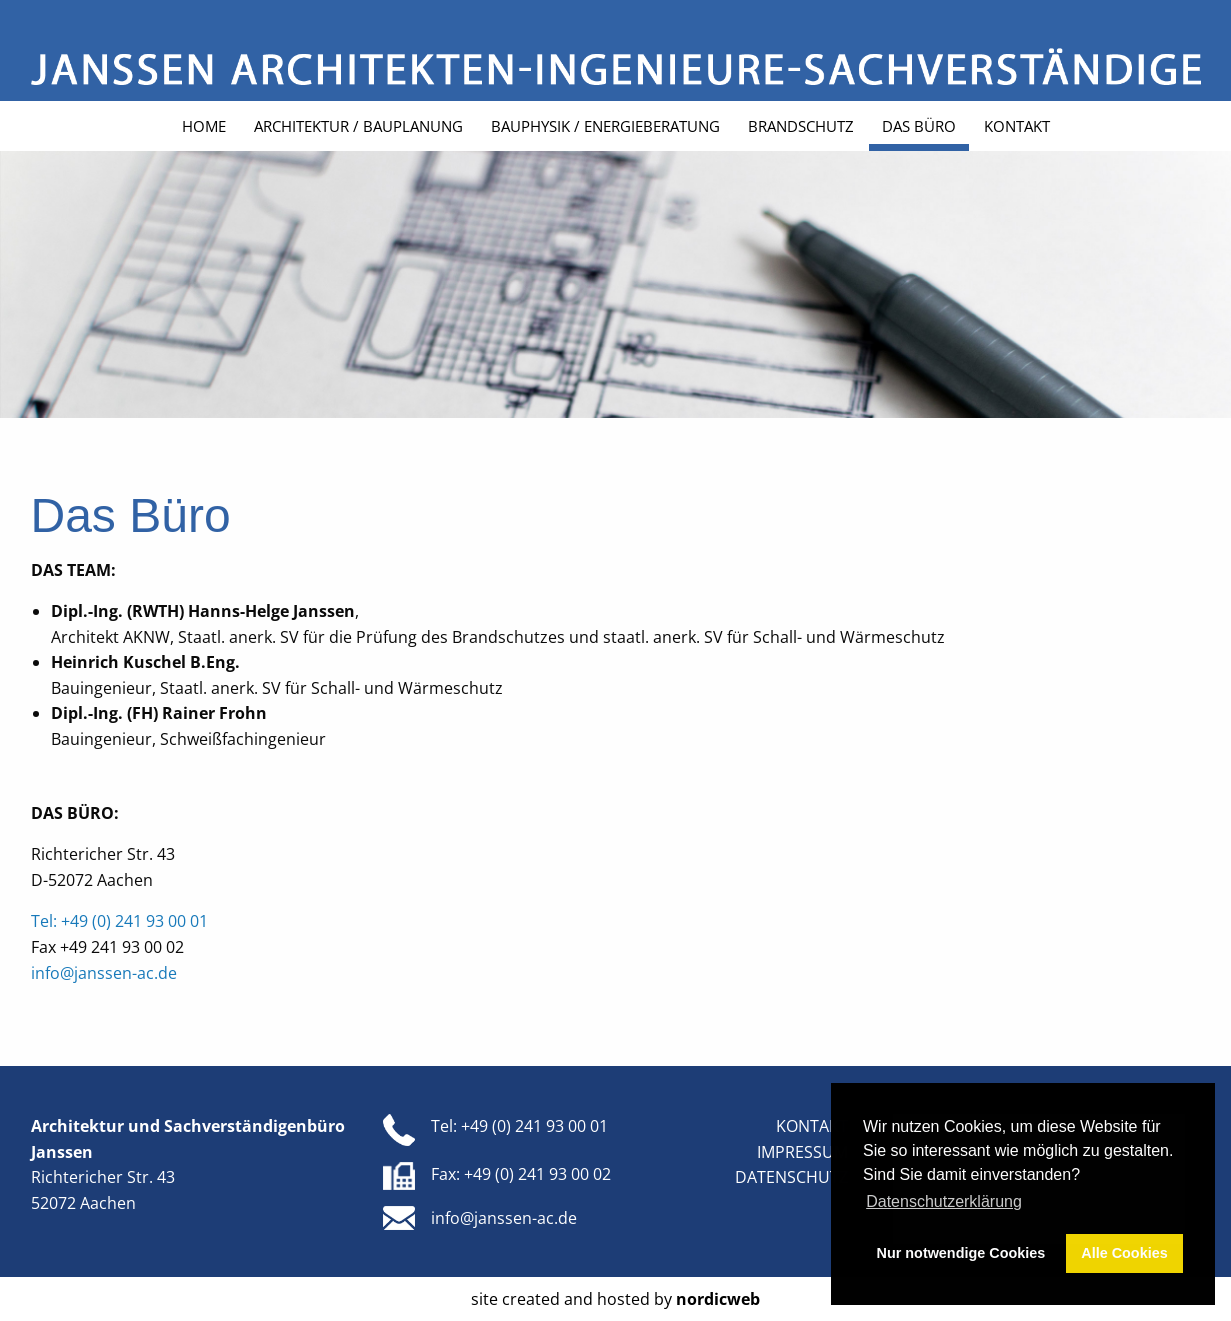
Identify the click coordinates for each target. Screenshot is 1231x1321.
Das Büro (919, 126)
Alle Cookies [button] (1124, 1253)
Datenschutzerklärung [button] (944, 1201)
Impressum (802, 1152)
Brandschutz (801, 126)
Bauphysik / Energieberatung (605, 126)
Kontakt (1017, 126)
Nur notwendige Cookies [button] (961, 1253)
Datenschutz (791, 1177)
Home (204, 126)
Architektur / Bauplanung (358, 126)
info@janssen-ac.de (104, 973)
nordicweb (718, 1299)
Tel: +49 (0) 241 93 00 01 (119, 921)
